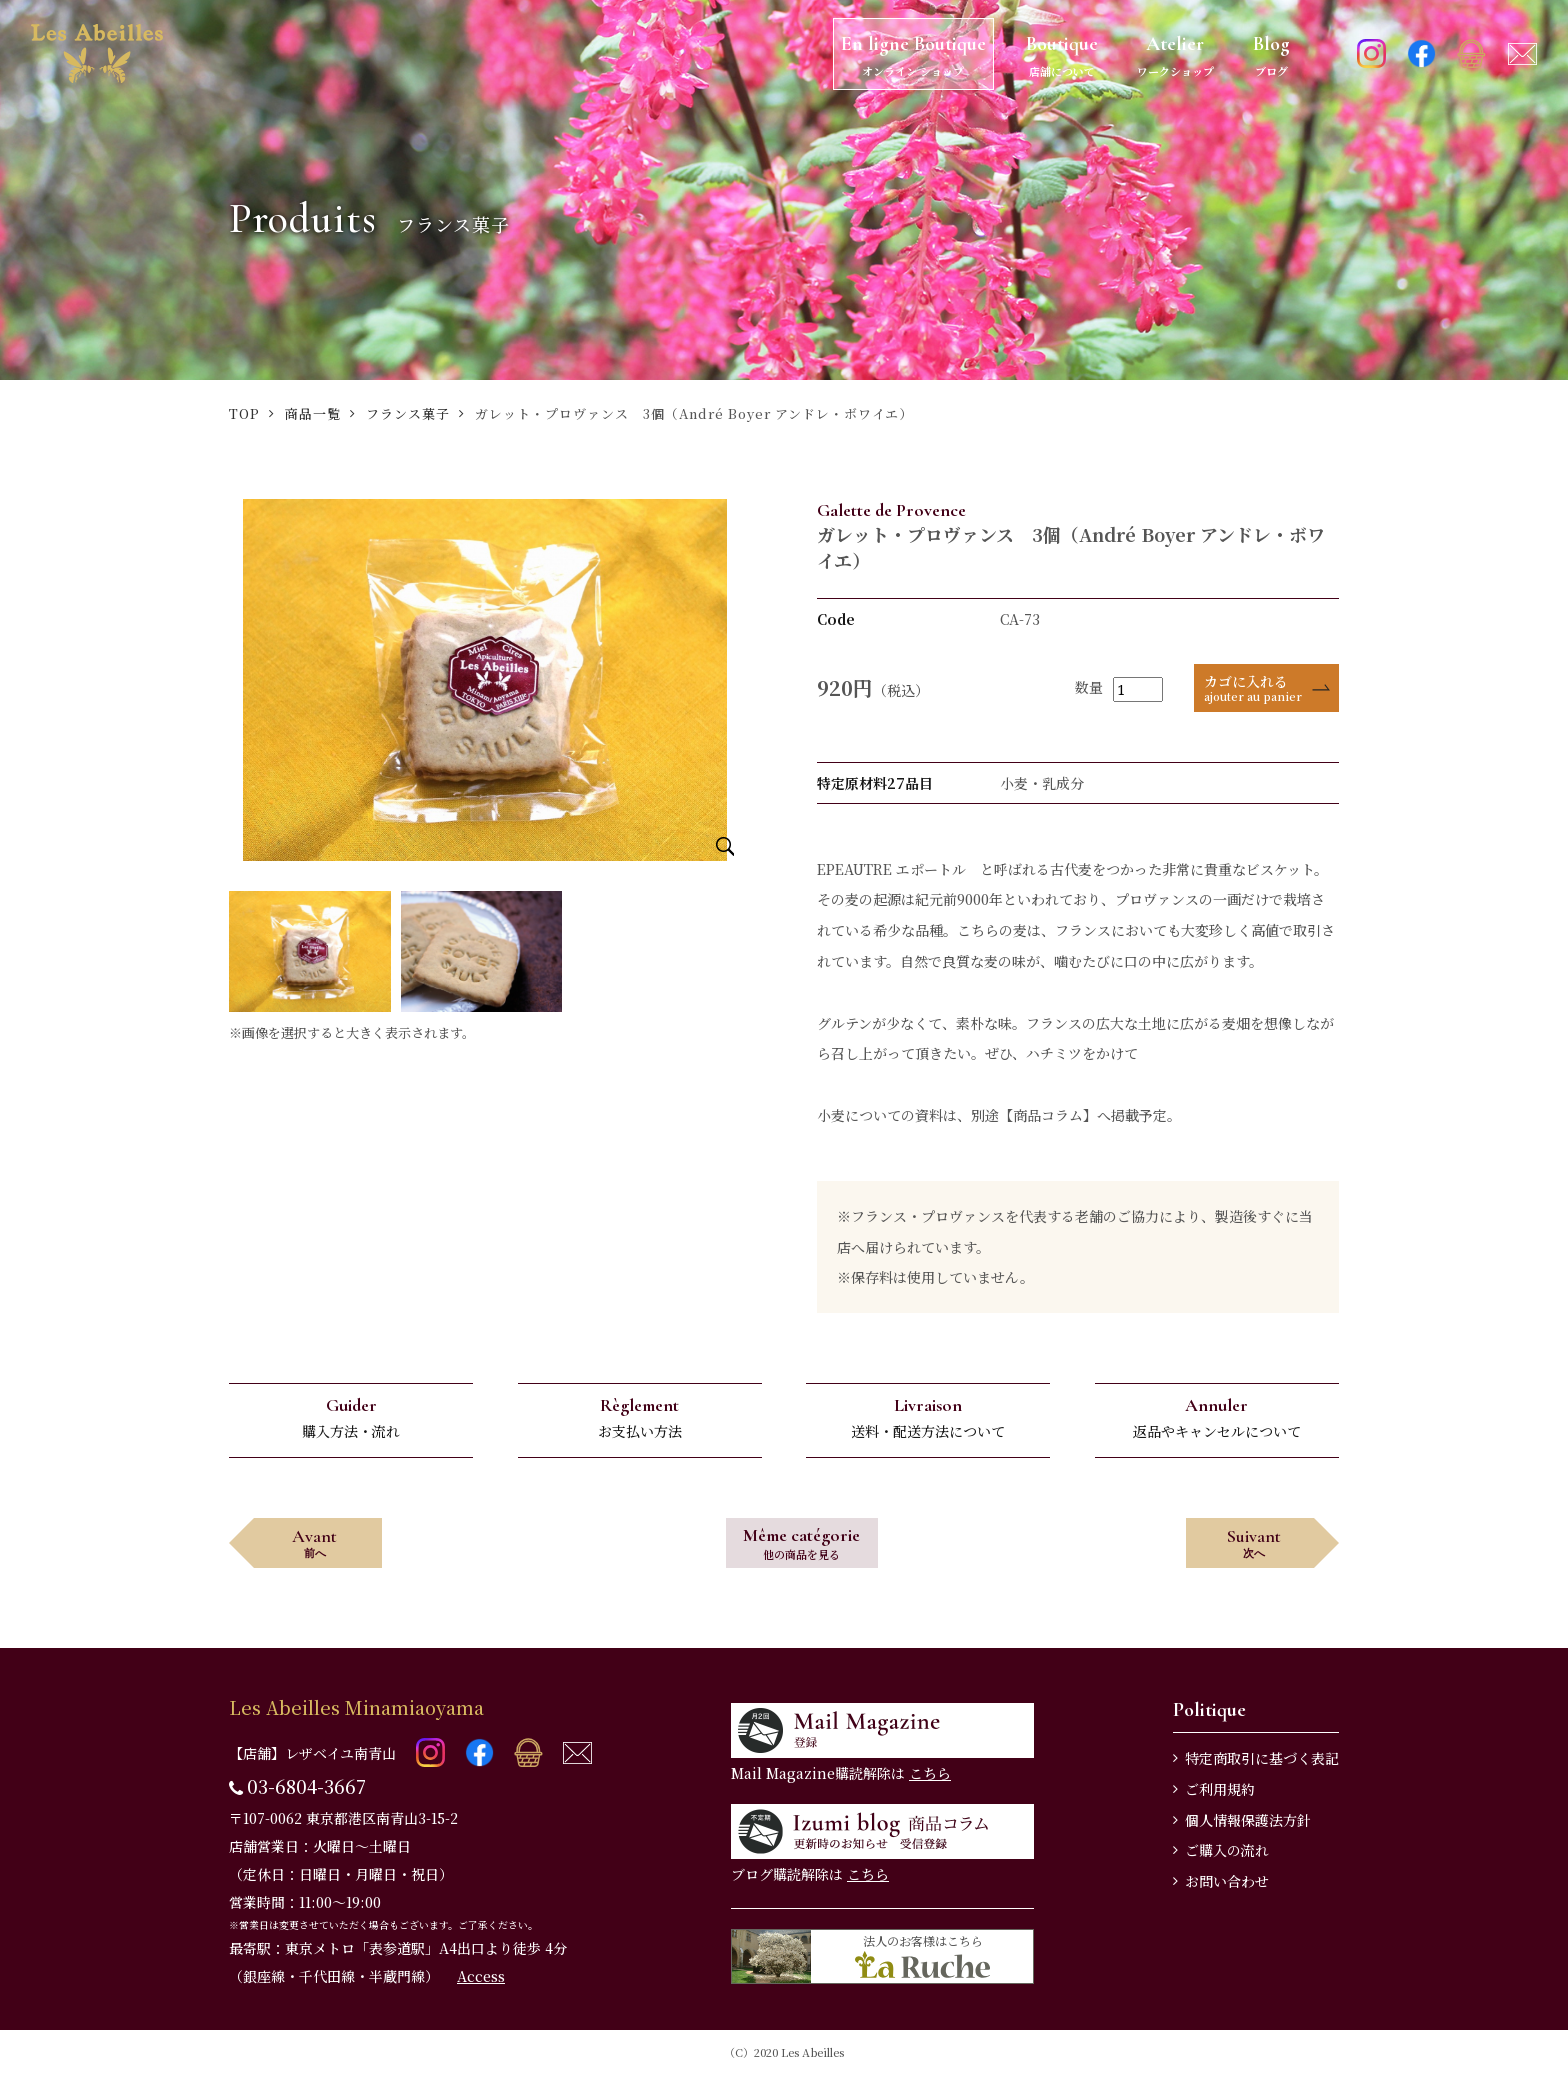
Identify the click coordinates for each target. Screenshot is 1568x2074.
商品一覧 (313, 413)
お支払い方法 (640, 1417)
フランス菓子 (408, 413)
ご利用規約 (1220, 1789)
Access (481, 1976)
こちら (930, 1773)
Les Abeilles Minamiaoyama (356, 1707)
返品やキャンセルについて (1217, 1417)
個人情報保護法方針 (1248, 1820)
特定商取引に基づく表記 (1262, 1758)
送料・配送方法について (928, 1417)
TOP (244, 413)
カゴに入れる (1253, 687)
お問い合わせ (1227, 1881)
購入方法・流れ (351, 1417)
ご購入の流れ (1227, 1850)
